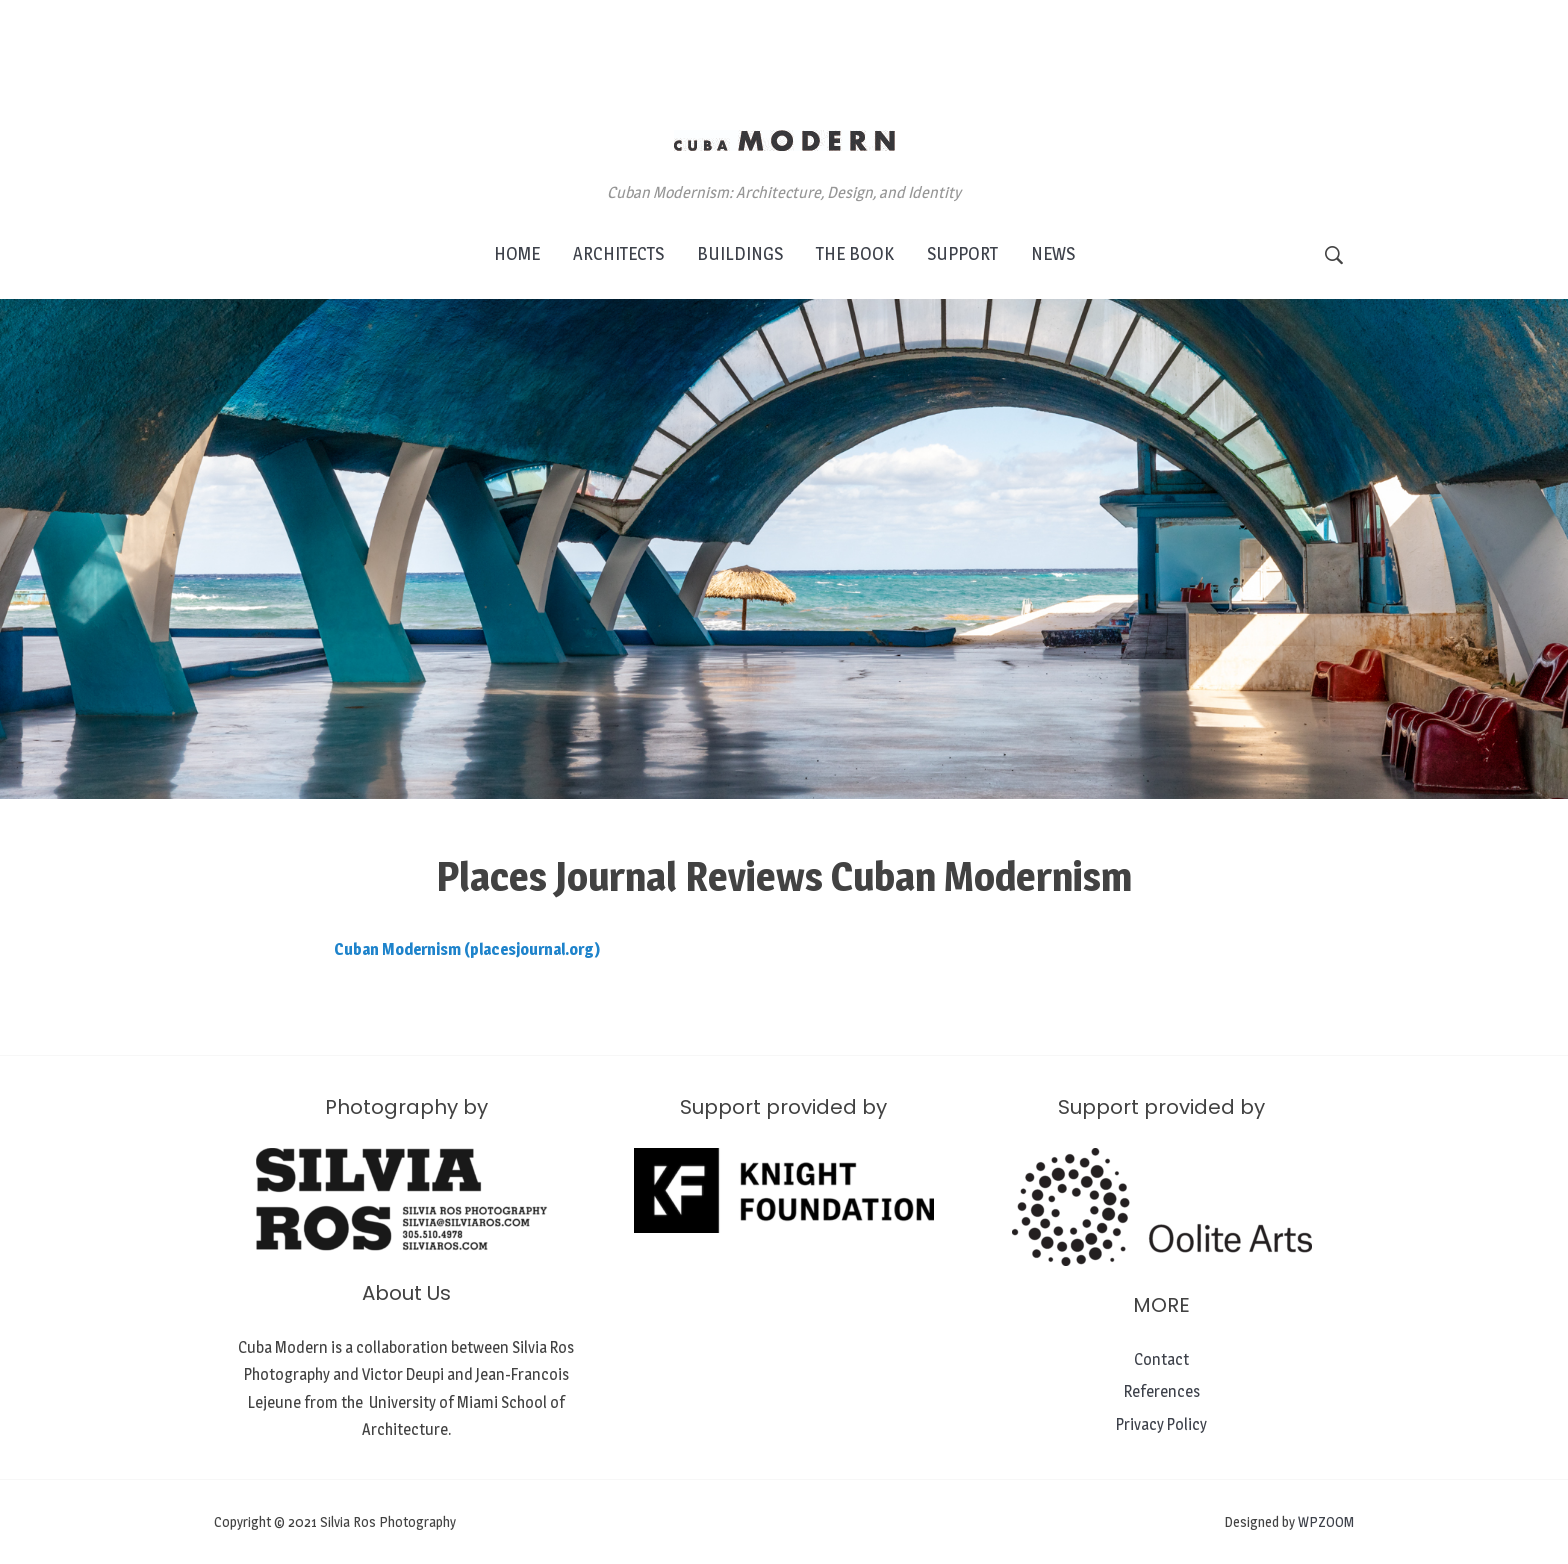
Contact (1161, 1359)
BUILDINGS (740, 253)
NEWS (1053, 253)
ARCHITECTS (618, 253)
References (1162, 1391)
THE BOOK (855, 253)
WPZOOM (1326, 1521)
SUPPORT (962, 253)
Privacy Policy (1161, 1424)
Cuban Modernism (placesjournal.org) (467, 949)
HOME (517, 253)
